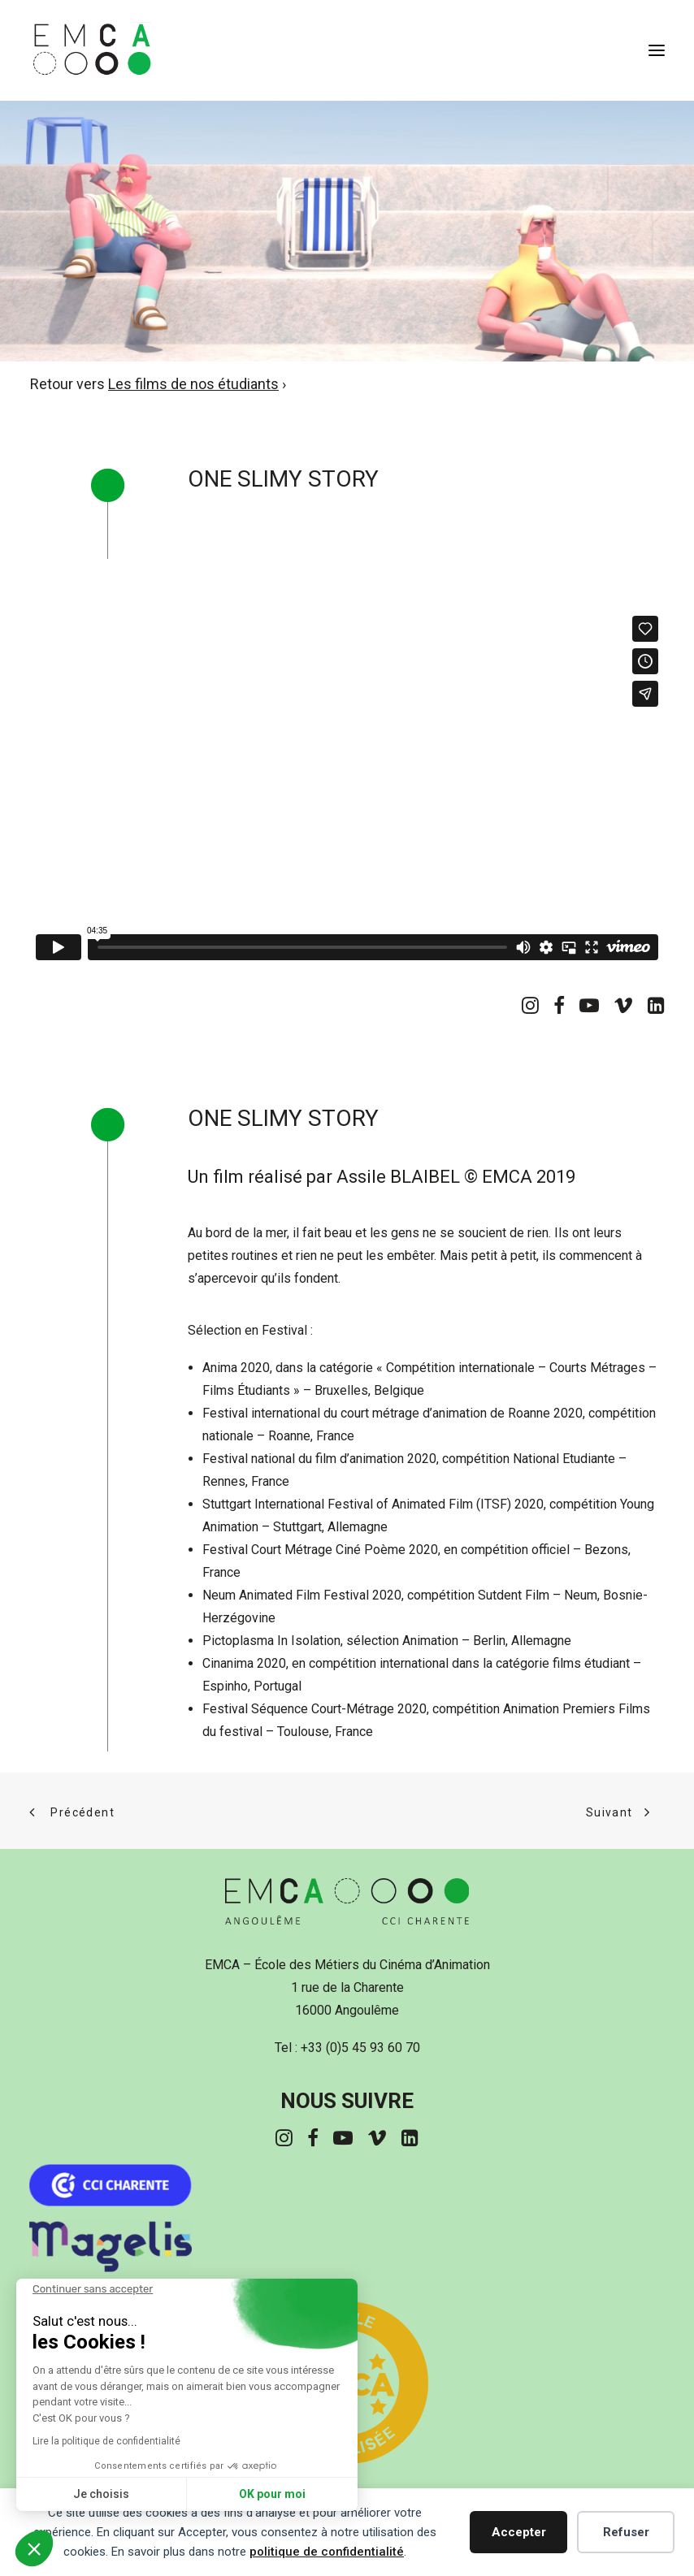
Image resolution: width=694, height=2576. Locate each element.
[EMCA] (126, 50)
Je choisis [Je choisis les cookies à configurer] (101, 2493)
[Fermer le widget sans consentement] (92, 2289)
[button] (656, 50)
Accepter (519, 2532)
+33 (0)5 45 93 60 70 (360, 2047)
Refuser (626, 2532)
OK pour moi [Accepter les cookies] (272, 2493)
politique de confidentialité (326, 2551)
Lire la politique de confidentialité (106, 2441)
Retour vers (154, 383)
